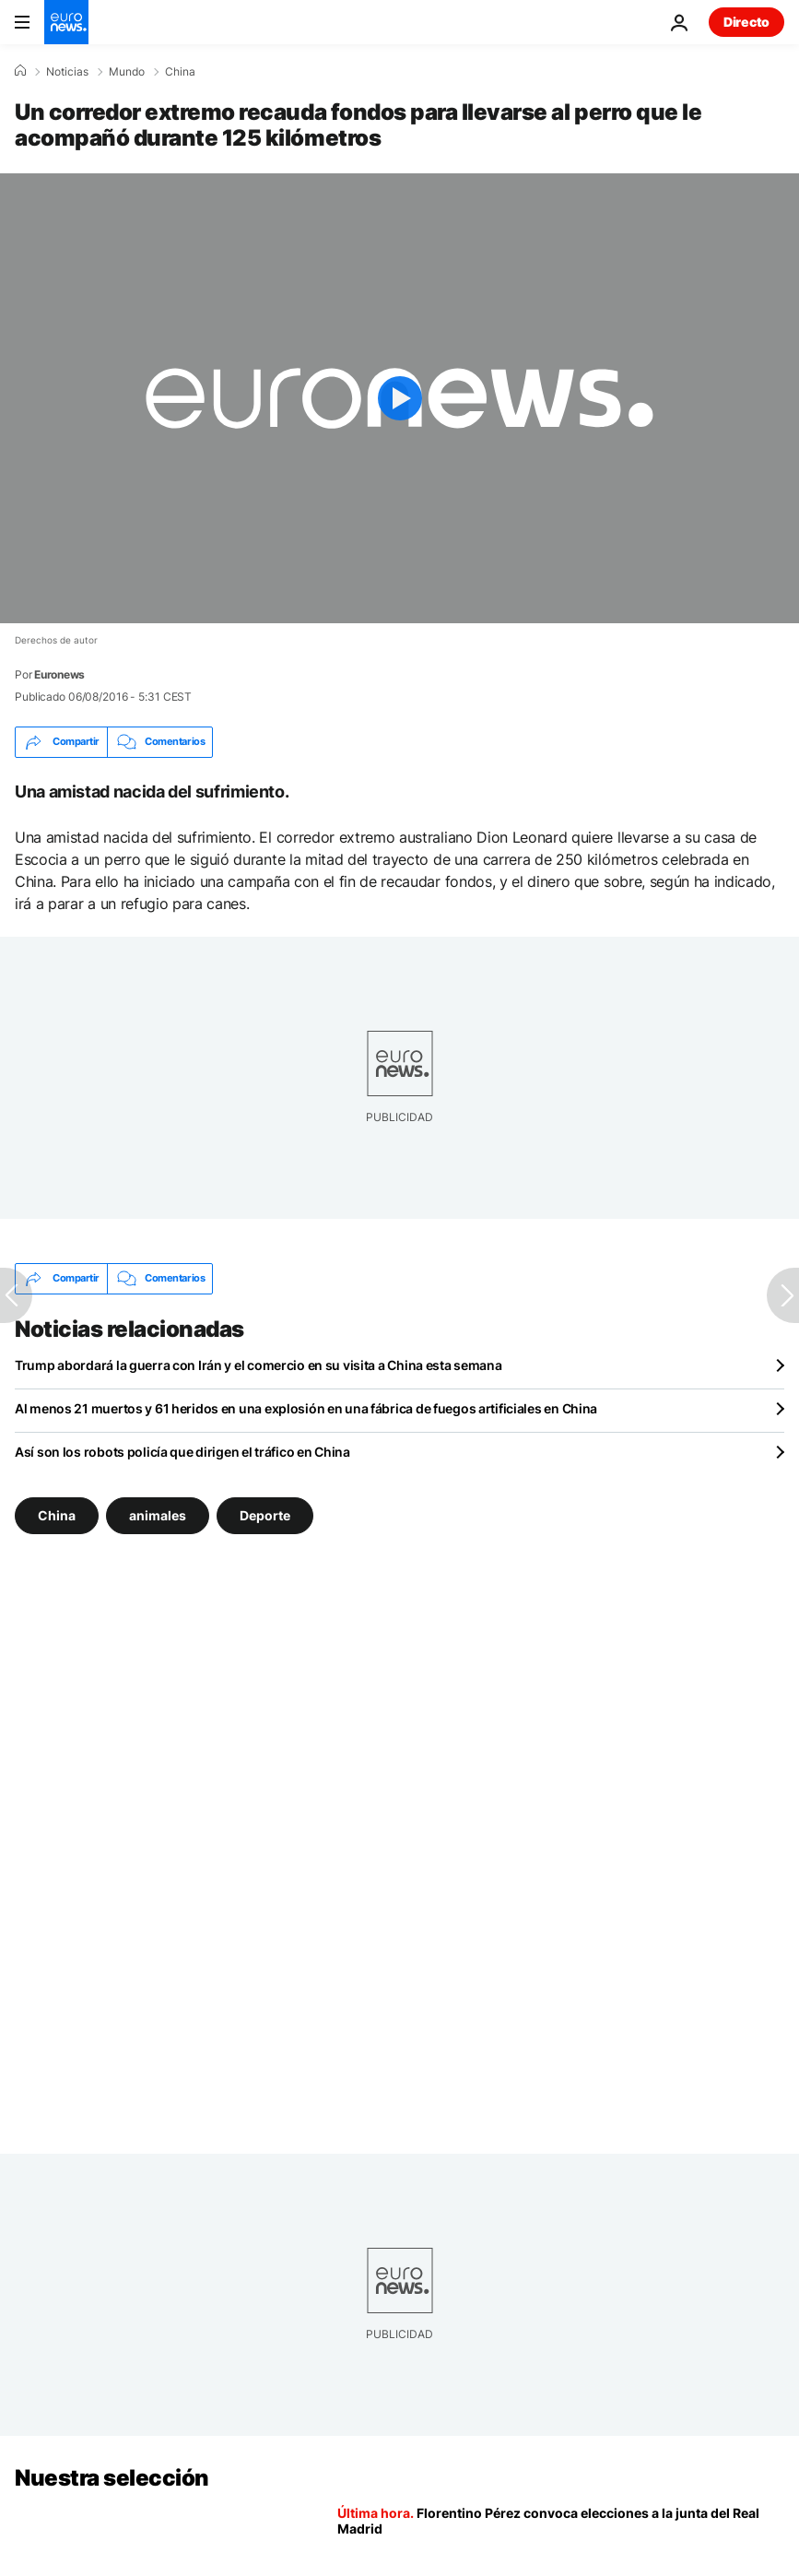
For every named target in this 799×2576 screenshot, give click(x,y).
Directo (746, 22)
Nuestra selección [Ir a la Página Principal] (112, 2477)
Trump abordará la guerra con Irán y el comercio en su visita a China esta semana (258, 1365)
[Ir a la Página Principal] (66, 22)
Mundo (127, 71)
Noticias (67, 71)
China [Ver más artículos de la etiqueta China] (57, 1514)
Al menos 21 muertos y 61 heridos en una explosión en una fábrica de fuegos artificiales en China (306, 1408)
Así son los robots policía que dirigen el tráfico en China (182, 1451)
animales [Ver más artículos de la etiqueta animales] (157, 1514)
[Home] (20, 71)
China (180, 71)
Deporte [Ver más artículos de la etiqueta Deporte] (265, 1514)
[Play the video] (399, 398)
